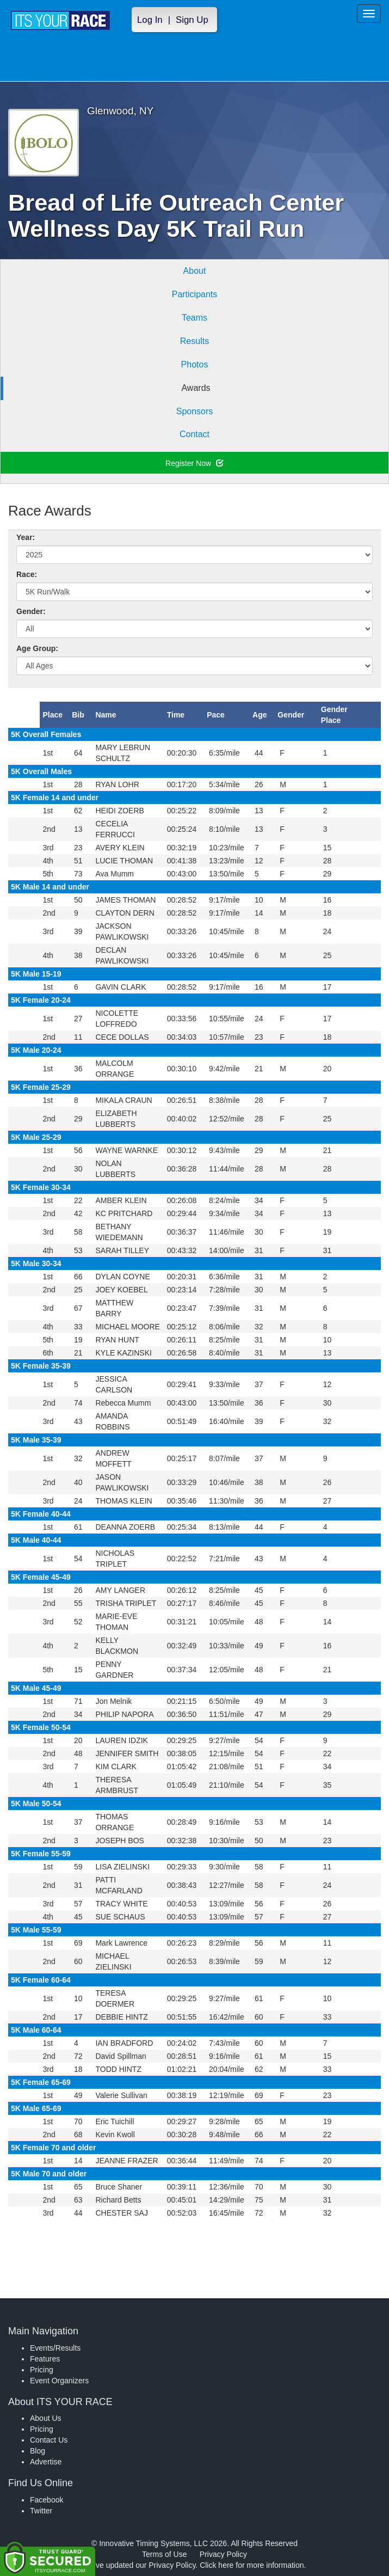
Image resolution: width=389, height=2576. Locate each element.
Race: (26, 574)
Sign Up (192, 20)
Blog (37, 2450)
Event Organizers (59, 2380)
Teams (194, 317)
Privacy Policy (223, 2554)
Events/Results (55, 2348)
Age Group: (37, 648)
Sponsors (194, 411)
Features (45, 2358)
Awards (195, 387)
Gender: (31, 611)
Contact (194, 434)
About (194, 270)
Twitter (41, 2510)
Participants (195, 294)
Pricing (41, 2369)
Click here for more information (252, 2565)
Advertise (45, 2461)
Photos (194, 364)
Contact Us (48, 2440)
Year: (25, 537)
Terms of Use (164, 2554)
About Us (45, 2418)
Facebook (46, 2499)
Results (194, 341)
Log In (150, 20)
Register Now (194, 463)
